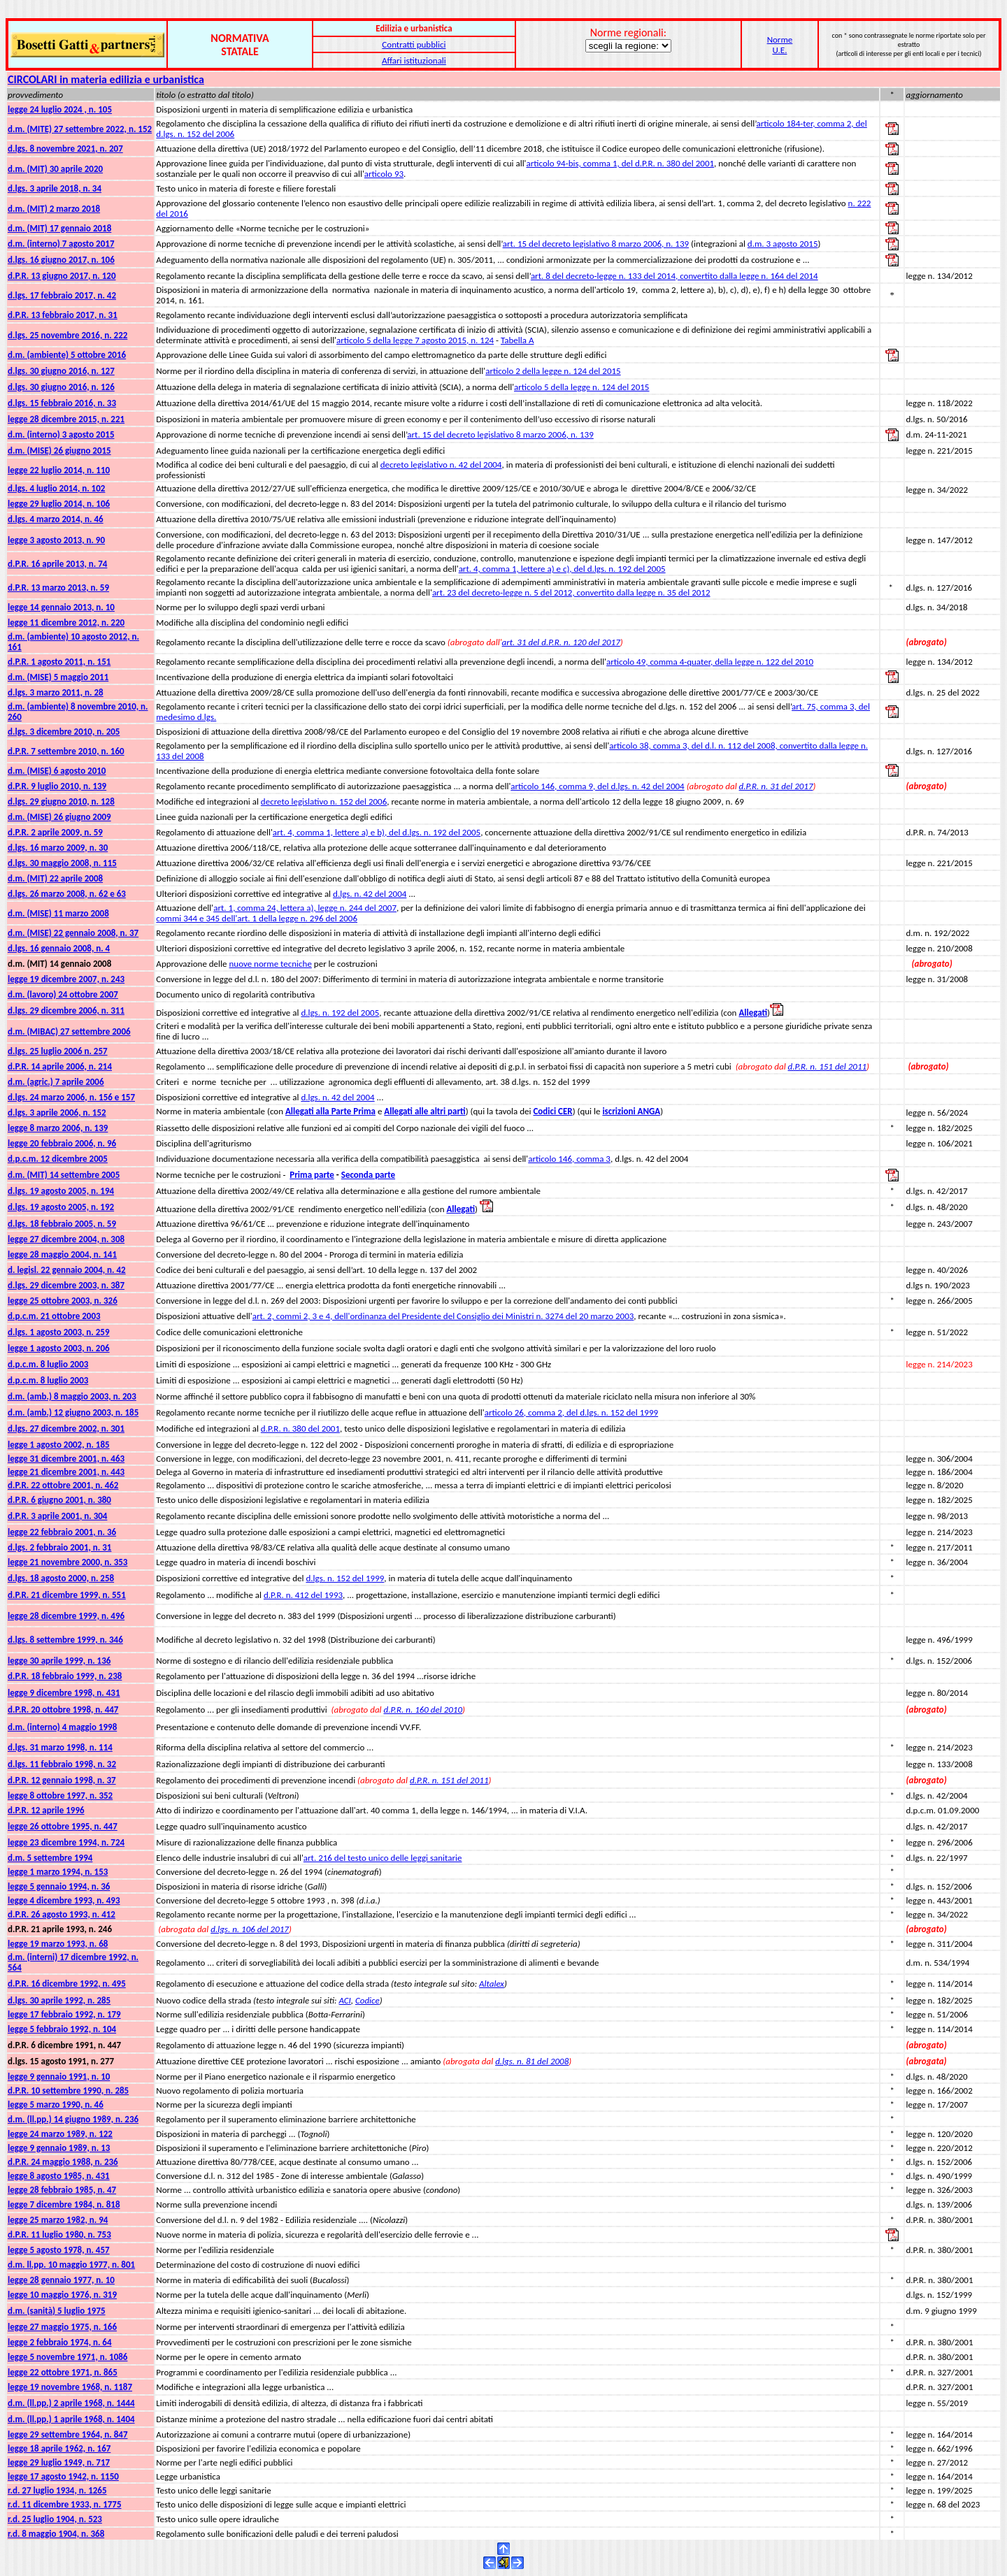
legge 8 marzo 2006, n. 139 (58, 1128)
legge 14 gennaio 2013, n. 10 (61, 607)
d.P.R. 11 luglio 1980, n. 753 (59, 2234)
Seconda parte (368, 1175)
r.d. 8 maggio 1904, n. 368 (56, 2533)
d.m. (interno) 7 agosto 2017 (61, 243)
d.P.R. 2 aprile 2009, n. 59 (55, 832)
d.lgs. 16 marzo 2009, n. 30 (58, 847)
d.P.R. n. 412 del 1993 (303, 1595)
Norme (780, 39)
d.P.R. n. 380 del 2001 (300, 1428)
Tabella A (517, 340)
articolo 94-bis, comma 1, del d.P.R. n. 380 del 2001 (621, 163)
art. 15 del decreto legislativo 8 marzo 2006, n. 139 (596, 243)
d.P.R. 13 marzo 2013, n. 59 (58, 587)
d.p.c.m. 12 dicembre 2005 (58, 1158)
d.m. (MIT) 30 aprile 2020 (55, 169)
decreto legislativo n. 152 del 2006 (324, 801)
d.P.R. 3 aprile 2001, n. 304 (57, 1516)
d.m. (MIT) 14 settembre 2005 (64, 1175)
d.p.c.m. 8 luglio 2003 (48, 1364)
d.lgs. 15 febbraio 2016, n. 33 (62, 403)
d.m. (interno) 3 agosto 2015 (61, 434)
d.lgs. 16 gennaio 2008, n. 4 (59, 948)
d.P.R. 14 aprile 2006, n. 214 (60, 1066)
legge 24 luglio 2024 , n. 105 (60, 109)
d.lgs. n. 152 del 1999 (345, 1578)
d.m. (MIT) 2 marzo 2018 (54, 208)
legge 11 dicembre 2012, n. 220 (66, 622)
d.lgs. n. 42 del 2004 (369, 893)
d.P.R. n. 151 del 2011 (827, 1066)
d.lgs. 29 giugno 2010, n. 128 (61, 801)
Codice (367, 2000)
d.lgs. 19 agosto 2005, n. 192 (61, 1207)
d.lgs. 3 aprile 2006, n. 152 (57, 1112)
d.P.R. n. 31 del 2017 (776, 786)
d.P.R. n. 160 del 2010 (423, 1709)
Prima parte (312, 1175)
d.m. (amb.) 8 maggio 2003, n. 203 (72, 1396)
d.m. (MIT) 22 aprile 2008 (55, 878)
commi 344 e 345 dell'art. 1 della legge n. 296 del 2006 (256, 918)
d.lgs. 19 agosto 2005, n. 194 (61, 1191)
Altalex (491, 1983)
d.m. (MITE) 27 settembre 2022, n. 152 (80, 129)
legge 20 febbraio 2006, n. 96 (62, 1143)
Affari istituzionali (414, 60)
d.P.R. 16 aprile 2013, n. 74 (57, 564)
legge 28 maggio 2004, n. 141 (62, 1254)
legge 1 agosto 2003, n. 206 (59, 1348)
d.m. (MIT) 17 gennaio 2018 (59, 228)
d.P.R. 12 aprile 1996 (46, 1810)
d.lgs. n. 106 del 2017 (249, 1929)
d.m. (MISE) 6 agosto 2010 (57, 770)
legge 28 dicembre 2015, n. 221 (66, 419)
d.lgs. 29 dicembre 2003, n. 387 (66, 1285)
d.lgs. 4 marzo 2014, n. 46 (55, 519)
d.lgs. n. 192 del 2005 (340, 1012)
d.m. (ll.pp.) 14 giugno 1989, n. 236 (73, 2119)
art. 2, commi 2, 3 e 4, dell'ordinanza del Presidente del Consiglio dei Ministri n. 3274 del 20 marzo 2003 (443, 1316)
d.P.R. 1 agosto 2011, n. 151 (59, 661)
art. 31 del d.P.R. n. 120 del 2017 (561, 642)
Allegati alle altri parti (424, 1111)
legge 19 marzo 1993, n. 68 (58, 1943)
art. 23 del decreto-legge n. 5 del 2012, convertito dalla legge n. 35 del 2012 (571, 592)
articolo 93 (383, 173)
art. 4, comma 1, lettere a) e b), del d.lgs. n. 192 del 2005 (376, 832)
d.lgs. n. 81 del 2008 (532, 2061)
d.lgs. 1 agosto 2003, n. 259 (59, 1332)
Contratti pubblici (413, 44)
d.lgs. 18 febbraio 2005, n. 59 (62, 1223)
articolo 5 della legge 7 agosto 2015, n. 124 (415, 340)
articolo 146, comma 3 (569, 1158)
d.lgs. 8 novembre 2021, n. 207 (65, 148)
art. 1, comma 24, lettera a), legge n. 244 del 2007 (305, 907)
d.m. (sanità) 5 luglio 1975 (57, 2310)
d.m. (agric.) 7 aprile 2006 (56, 1082)
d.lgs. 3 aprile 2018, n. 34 (54, 188)
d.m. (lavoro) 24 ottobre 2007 (63, 994)
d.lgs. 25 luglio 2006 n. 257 (58, 1051)
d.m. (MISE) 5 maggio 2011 (58, 677)
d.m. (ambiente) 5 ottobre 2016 (67, 355)
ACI (344, 2000)
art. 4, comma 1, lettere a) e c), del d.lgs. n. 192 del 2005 (562, 568)
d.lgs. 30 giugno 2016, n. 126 (61, 387)
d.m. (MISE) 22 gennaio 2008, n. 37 (73, 933)
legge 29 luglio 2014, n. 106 (59, 503)
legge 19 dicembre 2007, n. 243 (66, 979)
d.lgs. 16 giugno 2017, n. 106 (61, 259)
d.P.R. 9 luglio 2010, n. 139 (57, 786)
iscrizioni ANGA (631, 1111)
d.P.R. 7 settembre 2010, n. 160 (66, 751)
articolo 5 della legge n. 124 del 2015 (581, 387)
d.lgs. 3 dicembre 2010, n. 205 (64, 731)
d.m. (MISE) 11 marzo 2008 (58, 913)
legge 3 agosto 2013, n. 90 (56, 540)
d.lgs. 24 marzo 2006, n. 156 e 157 (71, 1097)
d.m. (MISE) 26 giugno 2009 (59, 817)
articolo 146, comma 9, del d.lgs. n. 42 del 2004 (597, 786)
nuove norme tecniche (270, 963)
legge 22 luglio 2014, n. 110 (59, 470)
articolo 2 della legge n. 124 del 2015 (552, 371)
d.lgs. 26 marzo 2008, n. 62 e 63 (67, 893)
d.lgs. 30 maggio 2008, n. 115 (62, 863)
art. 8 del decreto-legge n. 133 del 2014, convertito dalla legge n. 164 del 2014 (674, 276)
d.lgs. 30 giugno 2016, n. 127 (61, 371)
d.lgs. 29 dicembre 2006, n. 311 (66, 1010)
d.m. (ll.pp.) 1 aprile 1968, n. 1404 (71, 2419)
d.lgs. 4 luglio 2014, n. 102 (56, 488)
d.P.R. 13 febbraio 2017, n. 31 (62, 315)
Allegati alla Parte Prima (330, 1111)
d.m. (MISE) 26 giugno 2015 (59, 450)
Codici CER (552, 1111)
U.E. (779, 50)
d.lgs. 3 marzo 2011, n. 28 (55, 692)
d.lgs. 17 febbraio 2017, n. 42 (62, 295)
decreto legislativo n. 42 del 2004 (441, 464)
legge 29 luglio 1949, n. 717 (59, 2462)
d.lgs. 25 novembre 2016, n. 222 (67, 335)
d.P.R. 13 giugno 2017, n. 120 (62, 276)
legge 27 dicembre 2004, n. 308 (66, 1239)
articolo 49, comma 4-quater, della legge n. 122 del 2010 (709, 661)
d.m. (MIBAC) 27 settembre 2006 (69, 1031)
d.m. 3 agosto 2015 (783, 243)
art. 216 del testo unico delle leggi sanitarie (382, 1857)
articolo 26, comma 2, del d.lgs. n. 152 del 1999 (571, 1412)
